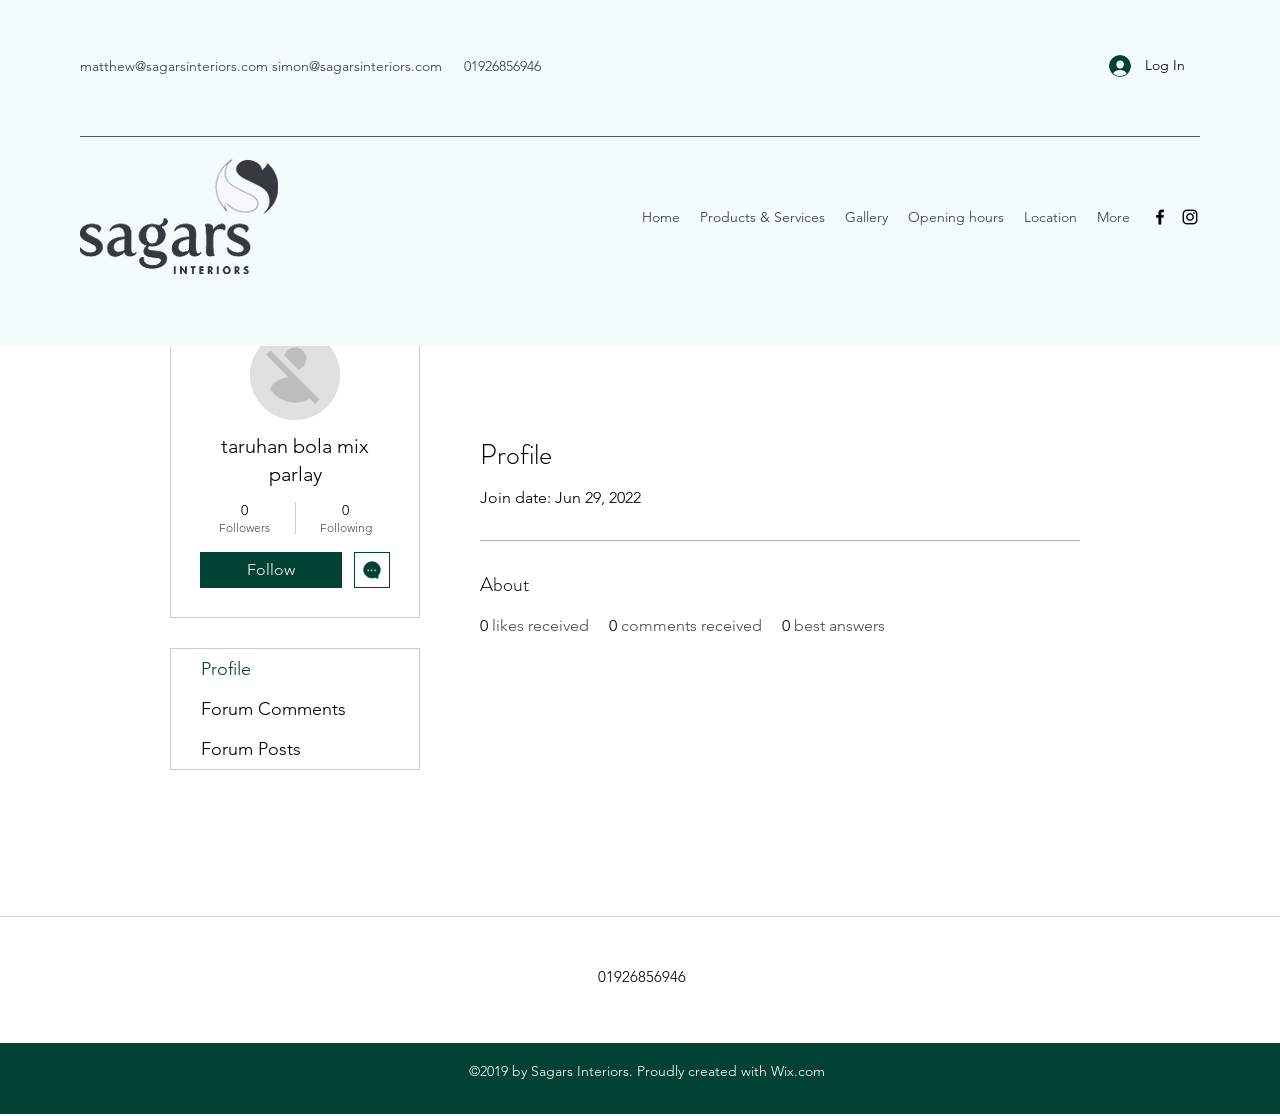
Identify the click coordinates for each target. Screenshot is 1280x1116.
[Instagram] (1190, 217)
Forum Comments (273, 709)
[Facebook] (1160, 217)
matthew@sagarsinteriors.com (174, 66)
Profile (226, 669)
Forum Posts (251, 749)
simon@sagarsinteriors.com (357, 66)
